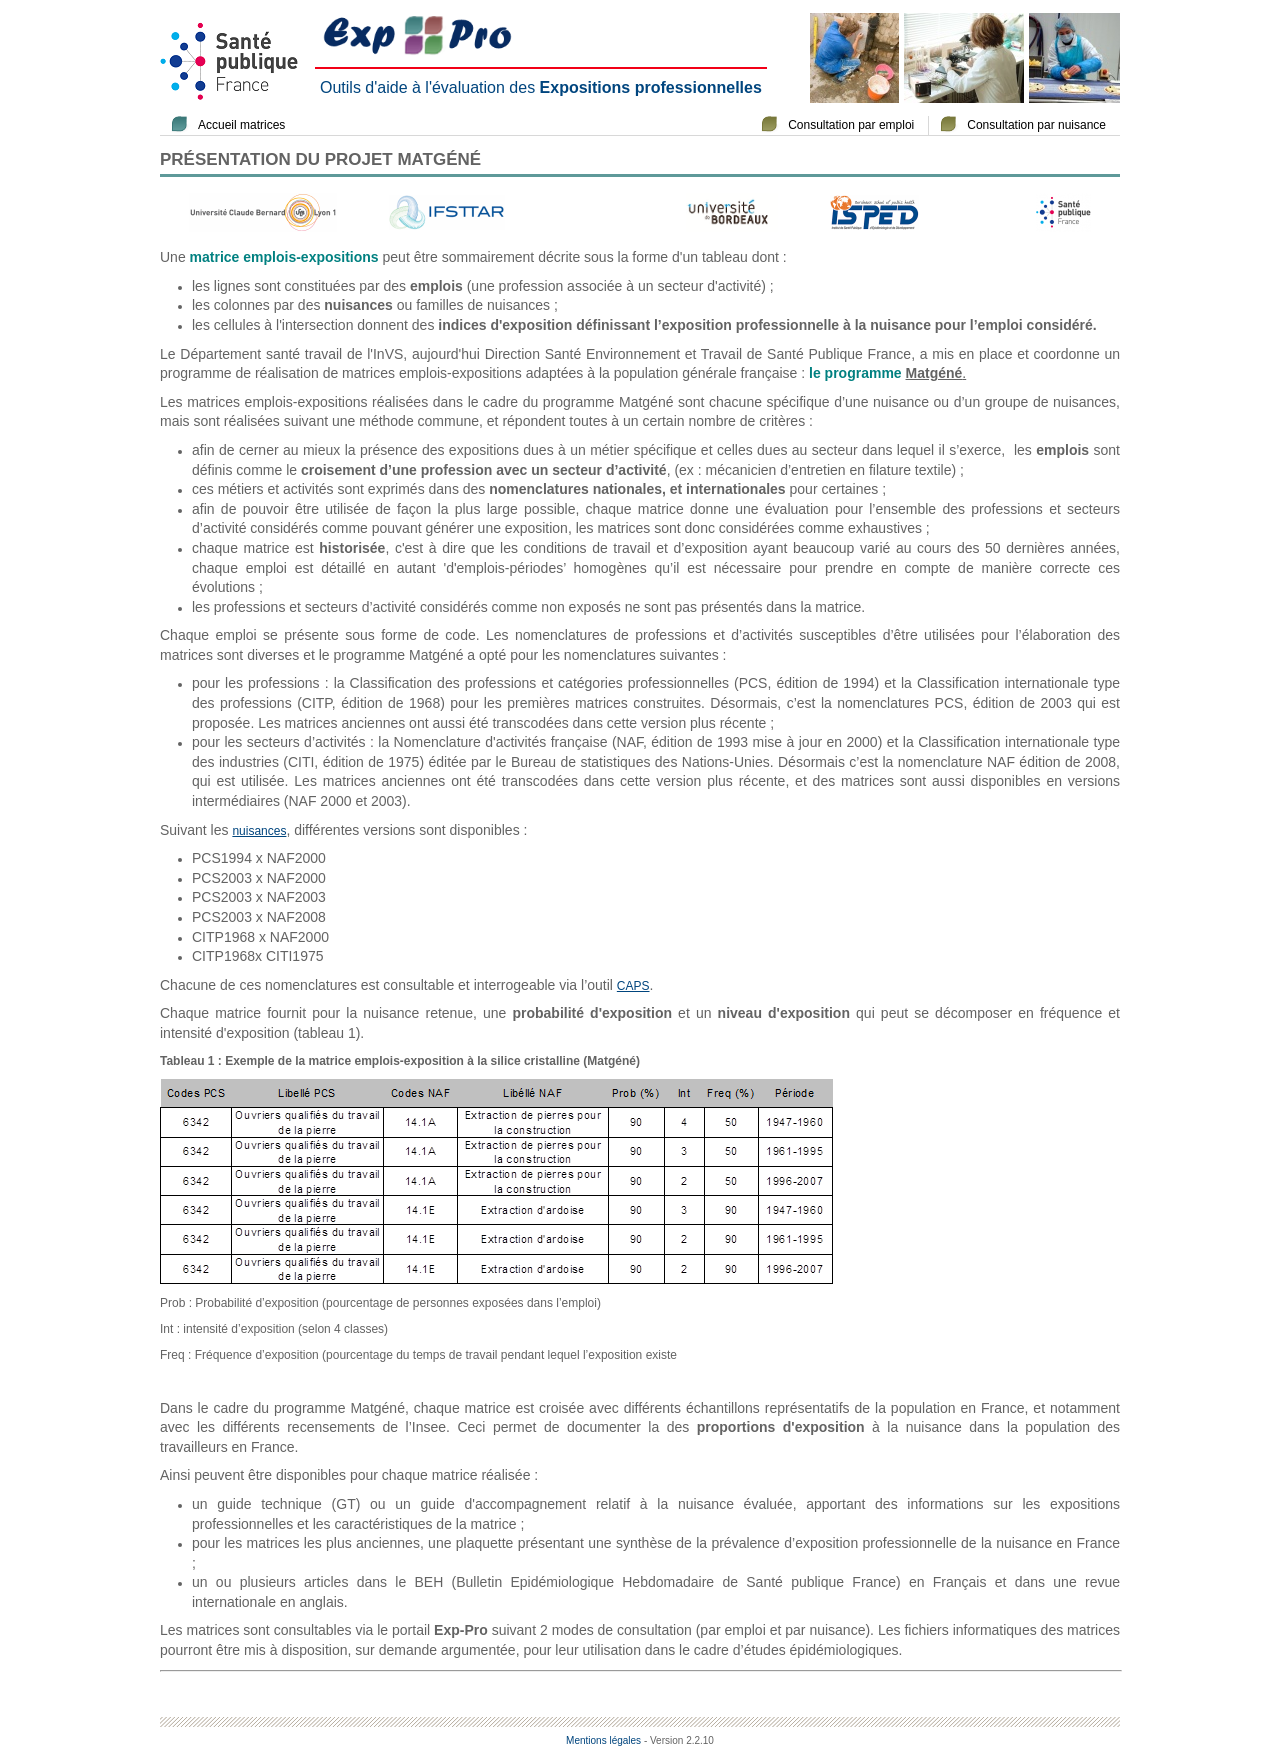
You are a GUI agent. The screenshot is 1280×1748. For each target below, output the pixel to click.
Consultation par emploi (851, 125)
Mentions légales (603, 1740)
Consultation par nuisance (1036, 125)
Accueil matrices (241, 125)
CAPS (633, 986)
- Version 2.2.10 (679, 1740)
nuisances (259, 831)
